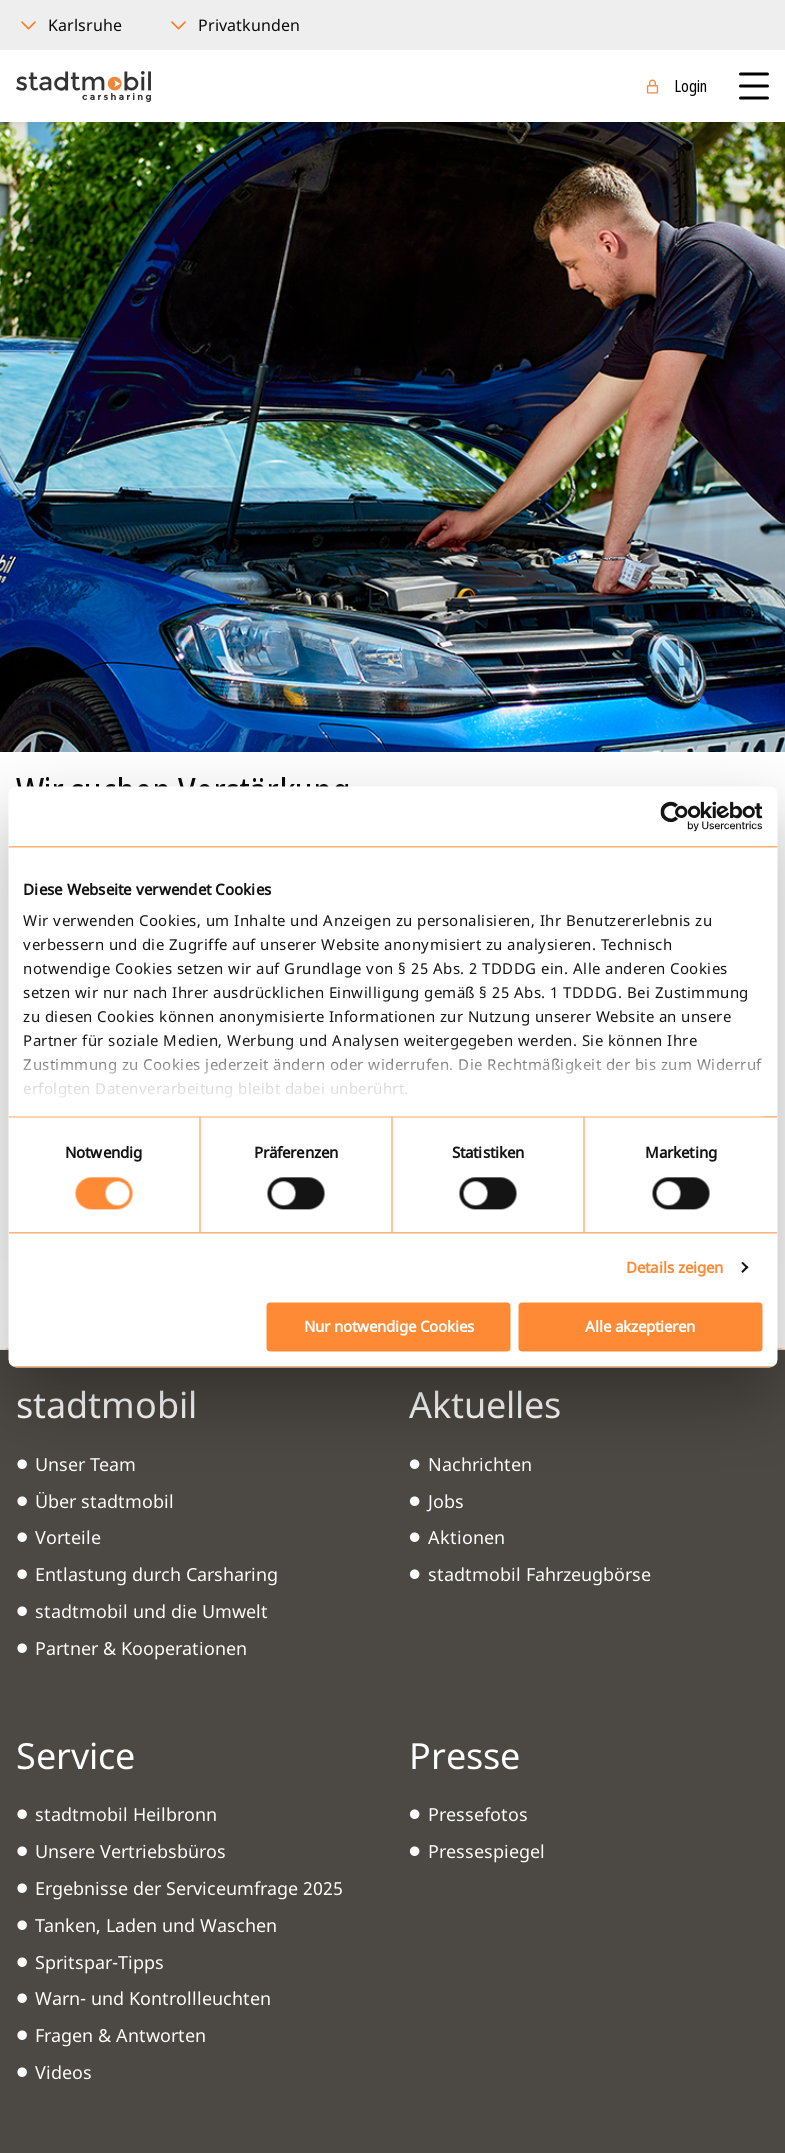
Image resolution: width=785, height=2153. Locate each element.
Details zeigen (674, 1268)
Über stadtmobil (104, 1501)
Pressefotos (478, 1814)
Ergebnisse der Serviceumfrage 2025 (189, 1888)
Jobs (446, 1501)
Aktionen (466, 1537)
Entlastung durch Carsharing (156, 1574)
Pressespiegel (486, 1851)
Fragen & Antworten (120, 2035)
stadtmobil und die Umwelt (151, 1611)
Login (690, 86)
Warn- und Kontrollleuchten (153, 1998)
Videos (63, 2072)
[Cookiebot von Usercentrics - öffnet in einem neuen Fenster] (674, 816)
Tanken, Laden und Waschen (156, 1925)
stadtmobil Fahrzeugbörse (539, 1574)
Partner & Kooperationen (141, 1648)
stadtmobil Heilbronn (126, 1814)
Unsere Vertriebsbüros (130, 1851)
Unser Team (85, 1464)
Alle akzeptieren (640, 1326)
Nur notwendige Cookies (389, 1326)
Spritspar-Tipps (99, 1962)
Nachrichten (480, 1464)
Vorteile (68, 1537)
